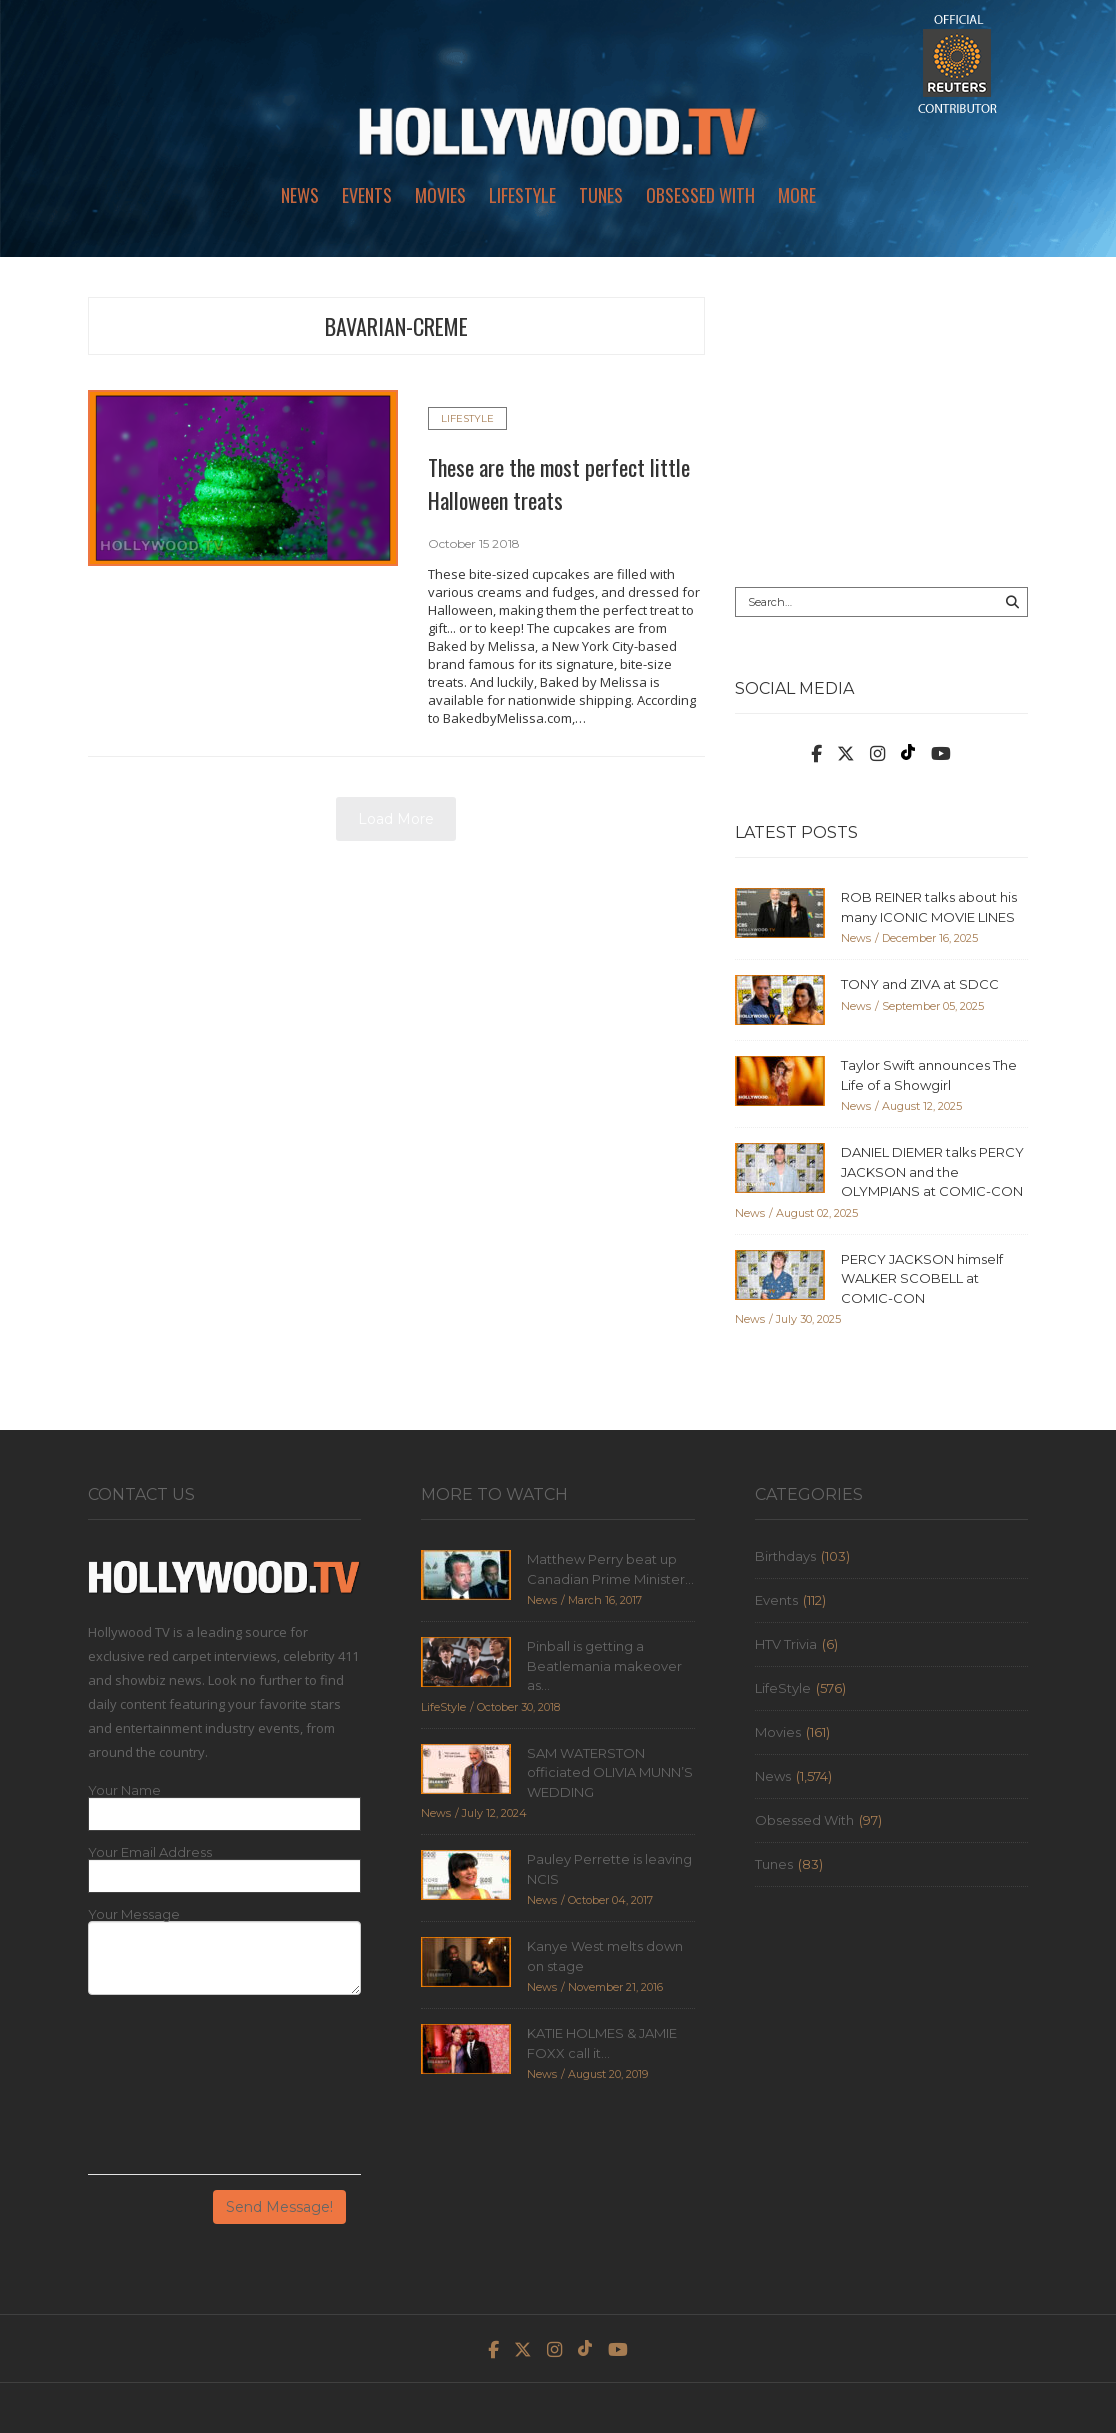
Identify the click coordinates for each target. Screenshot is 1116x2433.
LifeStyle (522, 195)
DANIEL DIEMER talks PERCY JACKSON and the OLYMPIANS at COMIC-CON (932, 1171)
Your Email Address (150, 1852)
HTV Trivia (786, 1644)
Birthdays (785, 1556)
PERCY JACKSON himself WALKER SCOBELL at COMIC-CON (922, 1278)
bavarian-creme (396, 326)
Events (367, 195)
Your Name (124, 1790)
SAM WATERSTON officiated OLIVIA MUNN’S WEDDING (610, 1772)
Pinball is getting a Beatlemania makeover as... (604, 1665)
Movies (440, 195)
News (300, 195)
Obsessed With (700, 195)
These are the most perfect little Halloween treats (559, 483)
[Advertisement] (881, 422)
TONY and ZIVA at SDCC (920, 984)
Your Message (134, 1914)
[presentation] (170, 2092)
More (797, 195)
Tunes (601, 195)
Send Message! (279, 2207)
